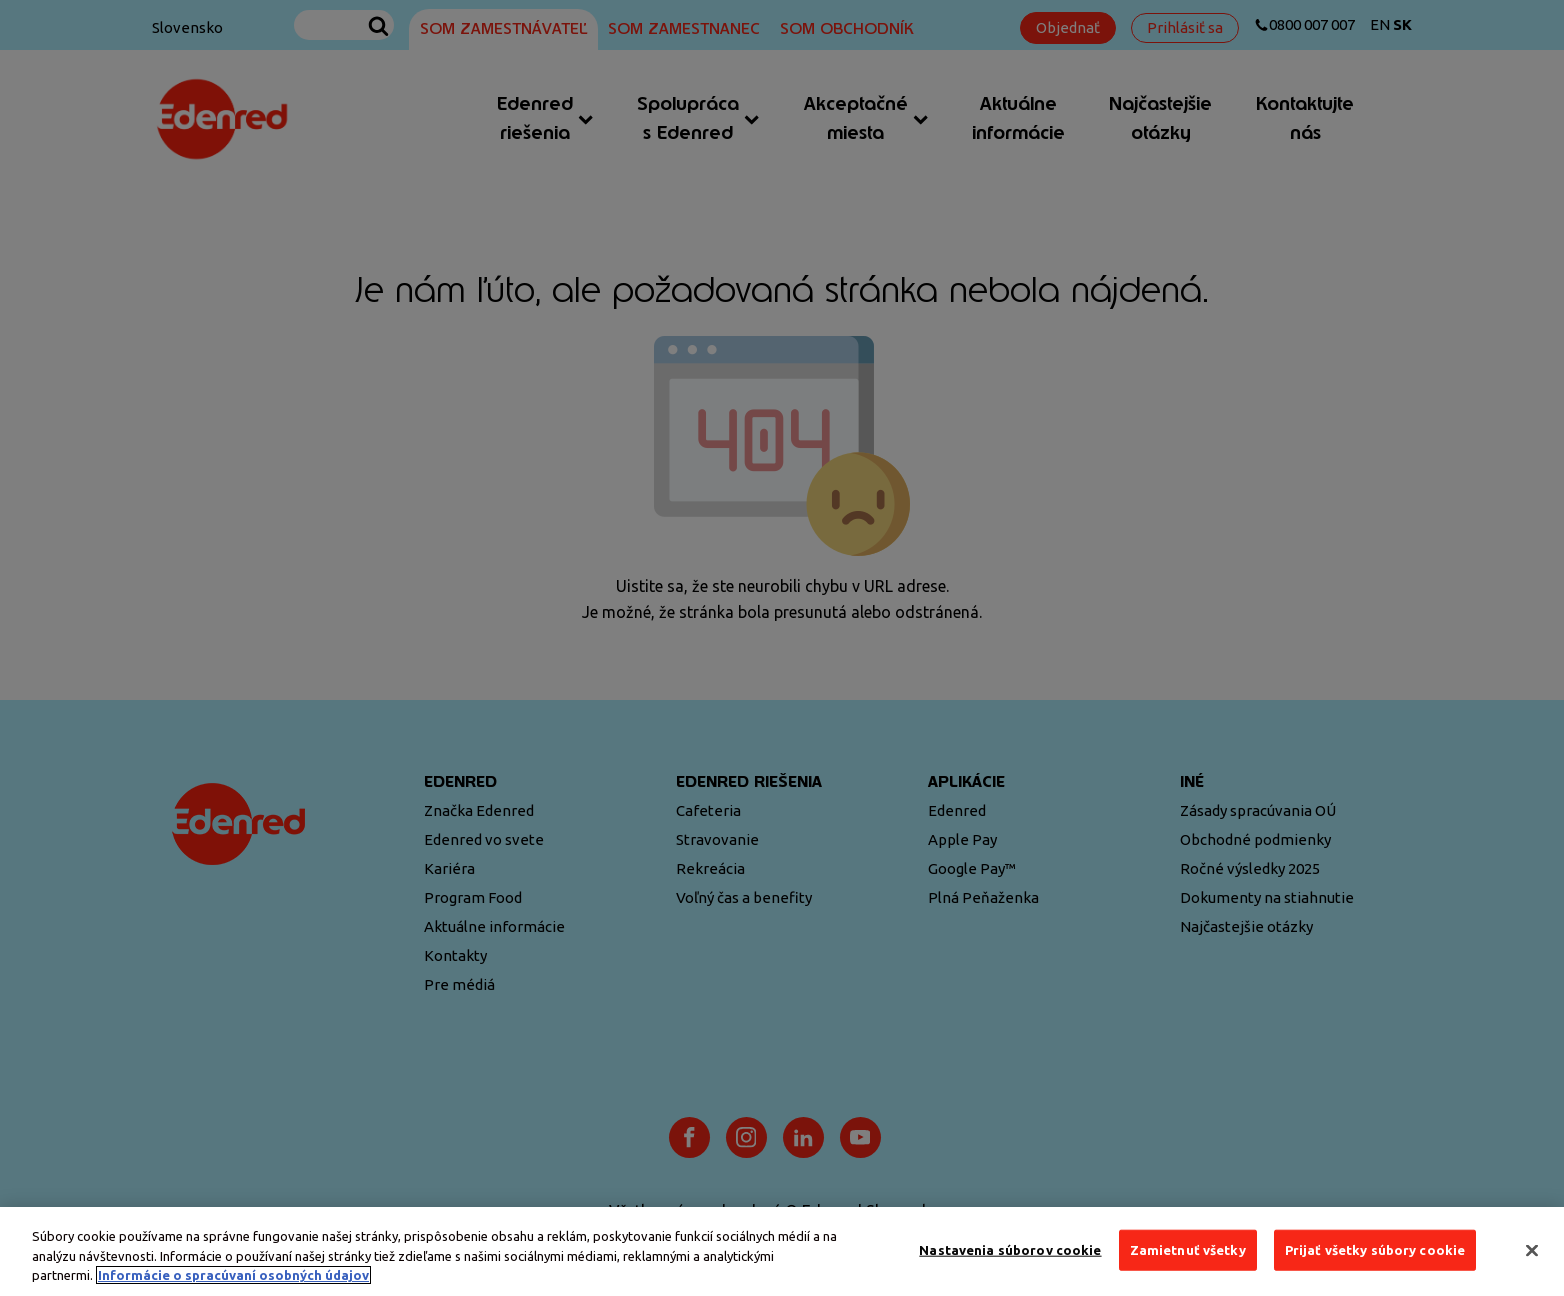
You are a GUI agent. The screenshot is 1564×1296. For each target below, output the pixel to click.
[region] (782, 1251)
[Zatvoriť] (1532, 1250)
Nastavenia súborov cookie (1010, 1249)
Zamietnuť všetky (1188, 1249)
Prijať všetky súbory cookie (1375, 1249)
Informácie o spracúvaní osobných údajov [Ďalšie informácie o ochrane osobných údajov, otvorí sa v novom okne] (233, 1275)
